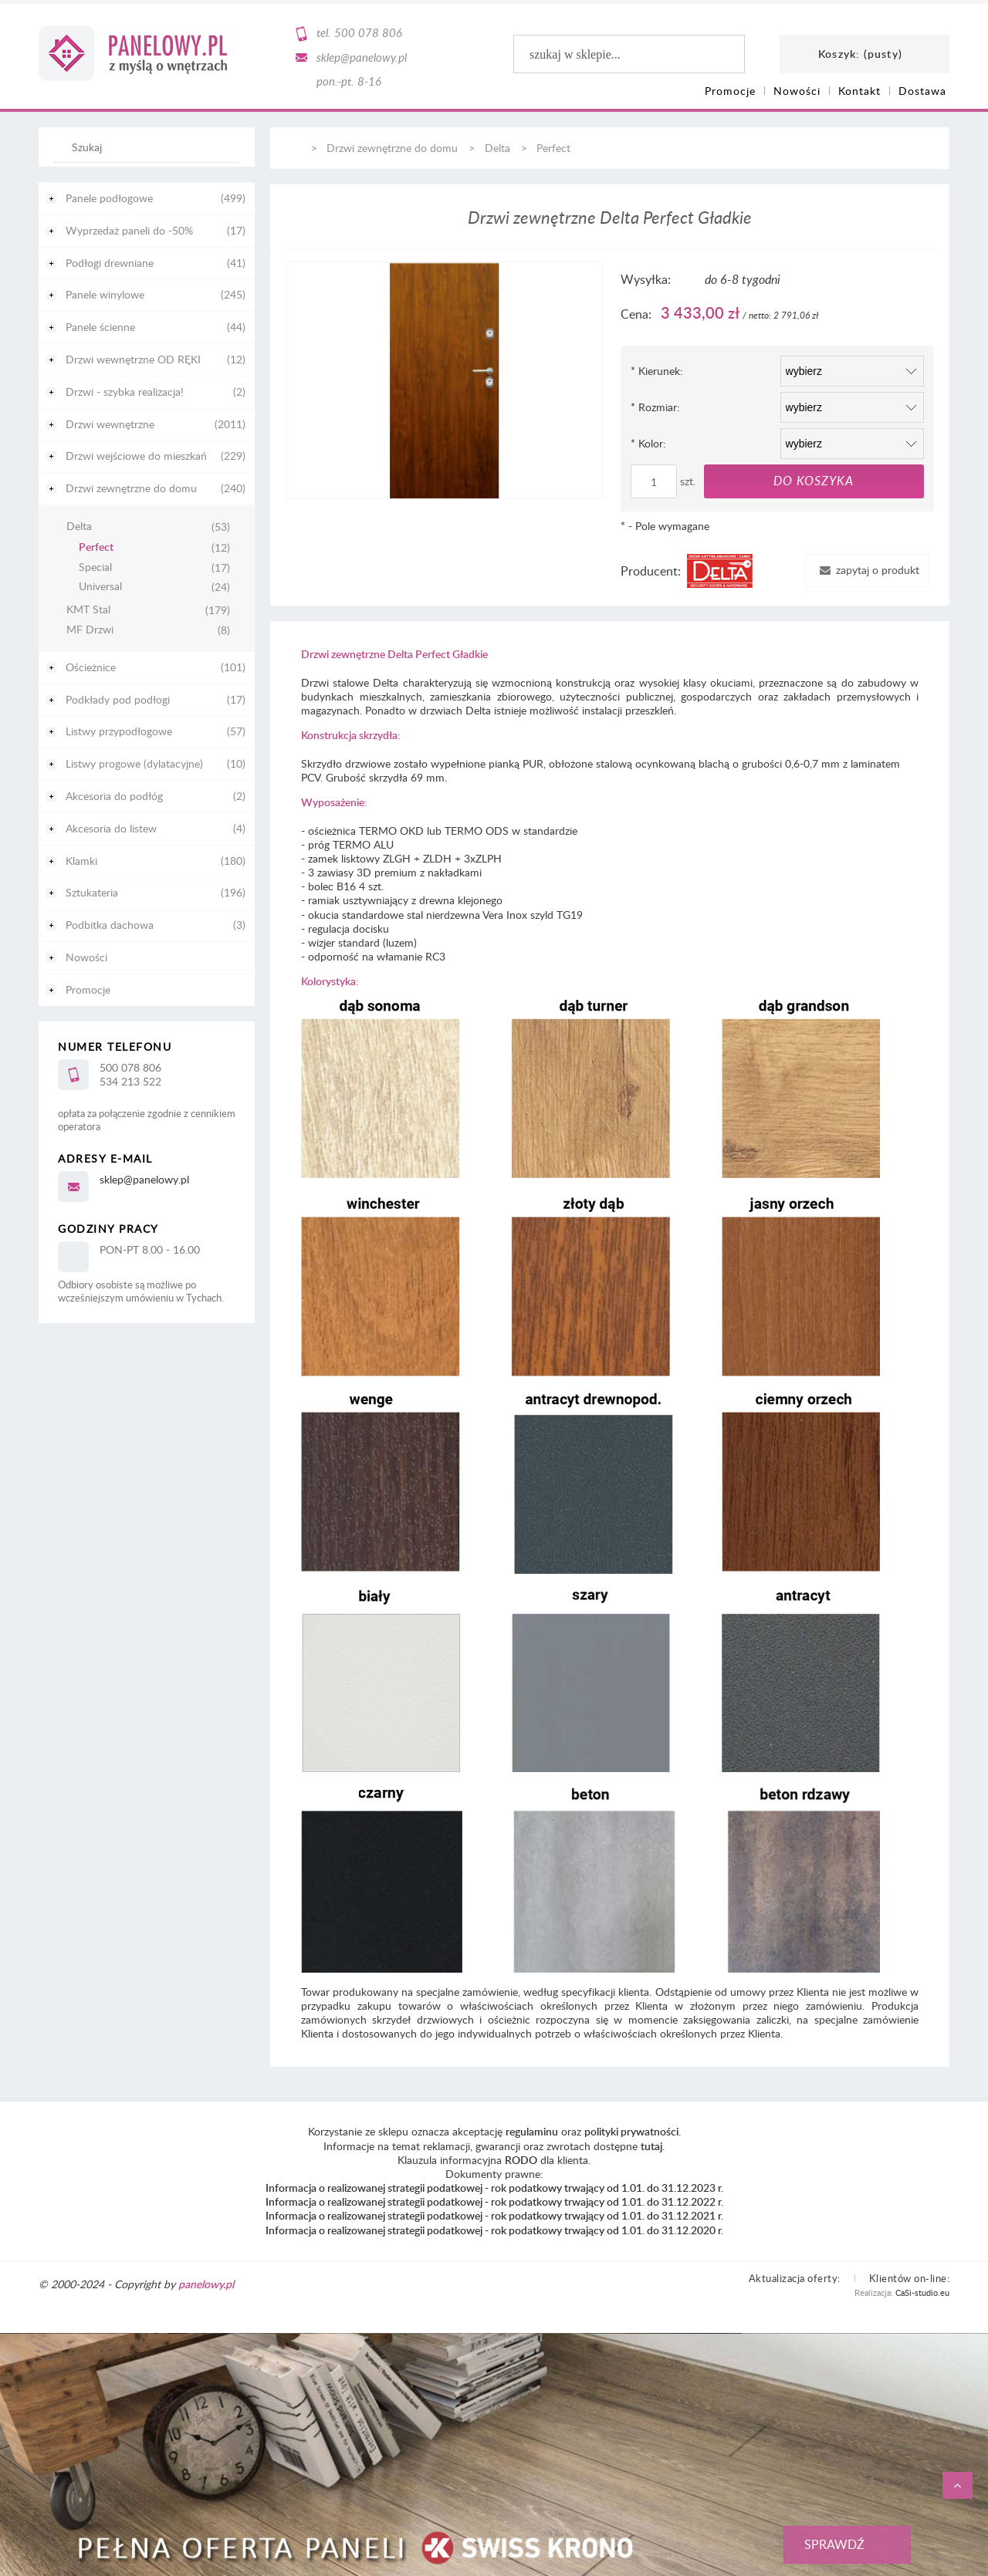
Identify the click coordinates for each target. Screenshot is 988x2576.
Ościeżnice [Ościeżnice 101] (91, 667)
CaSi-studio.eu (922, 2292)
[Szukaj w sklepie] (150, 146)
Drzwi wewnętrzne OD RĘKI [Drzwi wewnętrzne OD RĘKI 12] (133, 359)
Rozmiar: (655, 407)
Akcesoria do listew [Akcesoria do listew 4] (111, 828)
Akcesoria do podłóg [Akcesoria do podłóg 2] (114, 795)
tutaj (651, 2146)
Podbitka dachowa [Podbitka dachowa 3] (110, 924)
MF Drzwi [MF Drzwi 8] (89, 629)
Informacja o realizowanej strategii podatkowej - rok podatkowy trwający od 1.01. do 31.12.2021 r (493, 2215)
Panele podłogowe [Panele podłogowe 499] (109, 198)
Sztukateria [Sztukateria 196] (92, 892)
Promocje (88, 989)
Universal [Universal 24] (100, 586)
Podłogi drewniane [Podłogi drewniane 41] (110, 262)
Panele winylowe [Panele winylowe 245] (105, 294)
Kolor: (648, 443)
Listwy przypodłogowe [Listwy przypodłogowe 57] (119, 731)
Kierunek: (657, 370)
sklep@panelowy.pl (361, 57)
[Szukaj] (220, 154)
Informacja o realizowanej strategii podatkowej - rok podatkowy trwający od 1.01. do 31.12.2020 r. (494, 2230)
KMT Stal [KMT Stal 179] (88, 609)
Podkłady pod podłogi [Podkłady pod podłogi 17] (118, 699)
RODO (521, 2159)
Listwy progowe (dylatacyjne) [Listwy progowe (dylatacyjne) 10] (134, 763)
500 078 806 (368, 32)
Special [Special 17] (95, 567)
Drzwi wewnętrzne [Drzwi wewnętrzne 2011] (110, 424)
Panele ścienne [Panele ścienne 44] (100, 326)
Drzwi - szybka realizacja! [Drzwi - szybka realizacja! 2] (125, 391)
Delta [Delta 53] (79, 526)
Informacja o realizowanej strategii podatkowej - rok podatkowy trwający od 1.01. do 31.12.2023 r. (494, 2187)
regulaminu (532, 2131)
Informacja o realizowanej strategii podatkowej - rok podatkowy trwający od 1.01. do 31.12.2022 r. (494, 2201)
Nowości (86, 957)
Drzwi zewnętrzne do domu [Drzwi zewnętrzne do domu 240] (131, 488)
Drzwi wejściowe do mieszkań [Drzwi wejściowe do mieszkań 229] (136, 455)
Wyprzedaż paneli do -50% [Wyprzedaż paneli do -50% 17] (129, 230)
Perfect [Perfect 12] (96, 547)
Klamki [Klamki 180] (81, 860)
